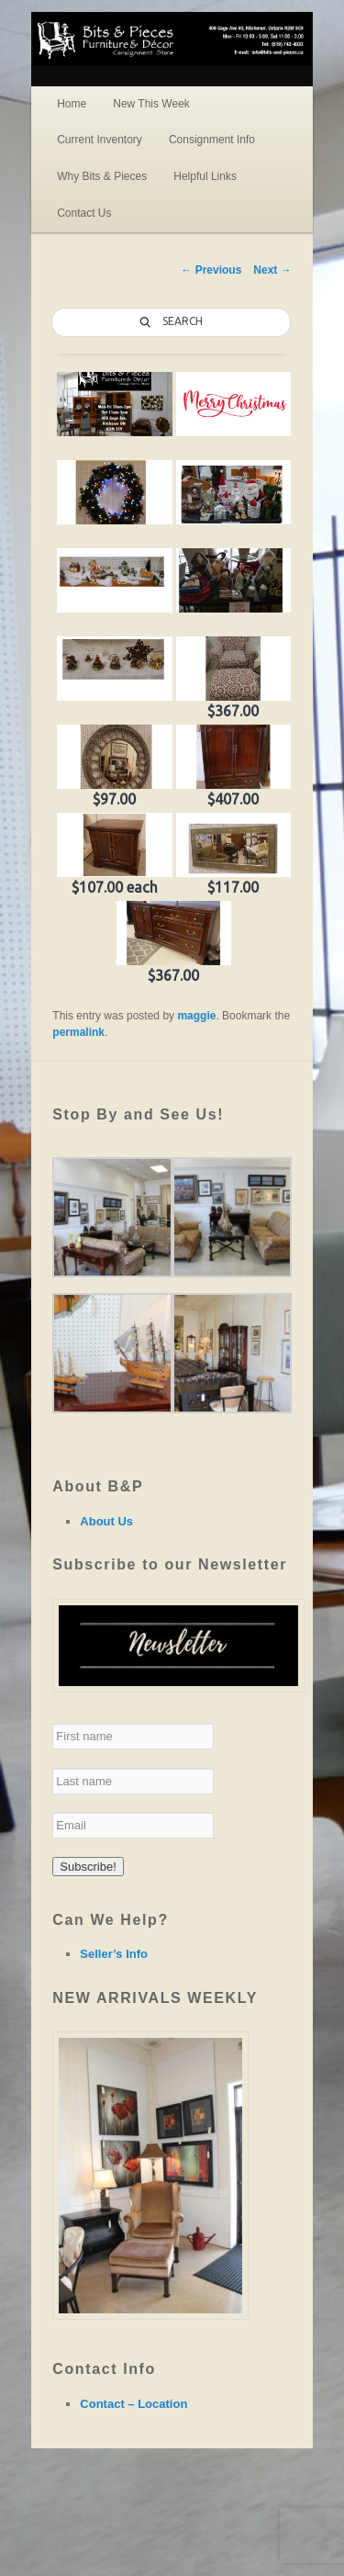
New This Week (151, 103)
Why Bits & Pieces (102, 176)
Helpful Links (205, 176)
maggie (196, 1015)
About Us (106, 1521)
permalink (78, 1032)
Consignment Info (212, 139)
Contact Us (84, 213)
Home (71, 103)
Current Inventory (99, 139)
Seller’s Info (114, 1954)
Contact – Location (133, 2404)
